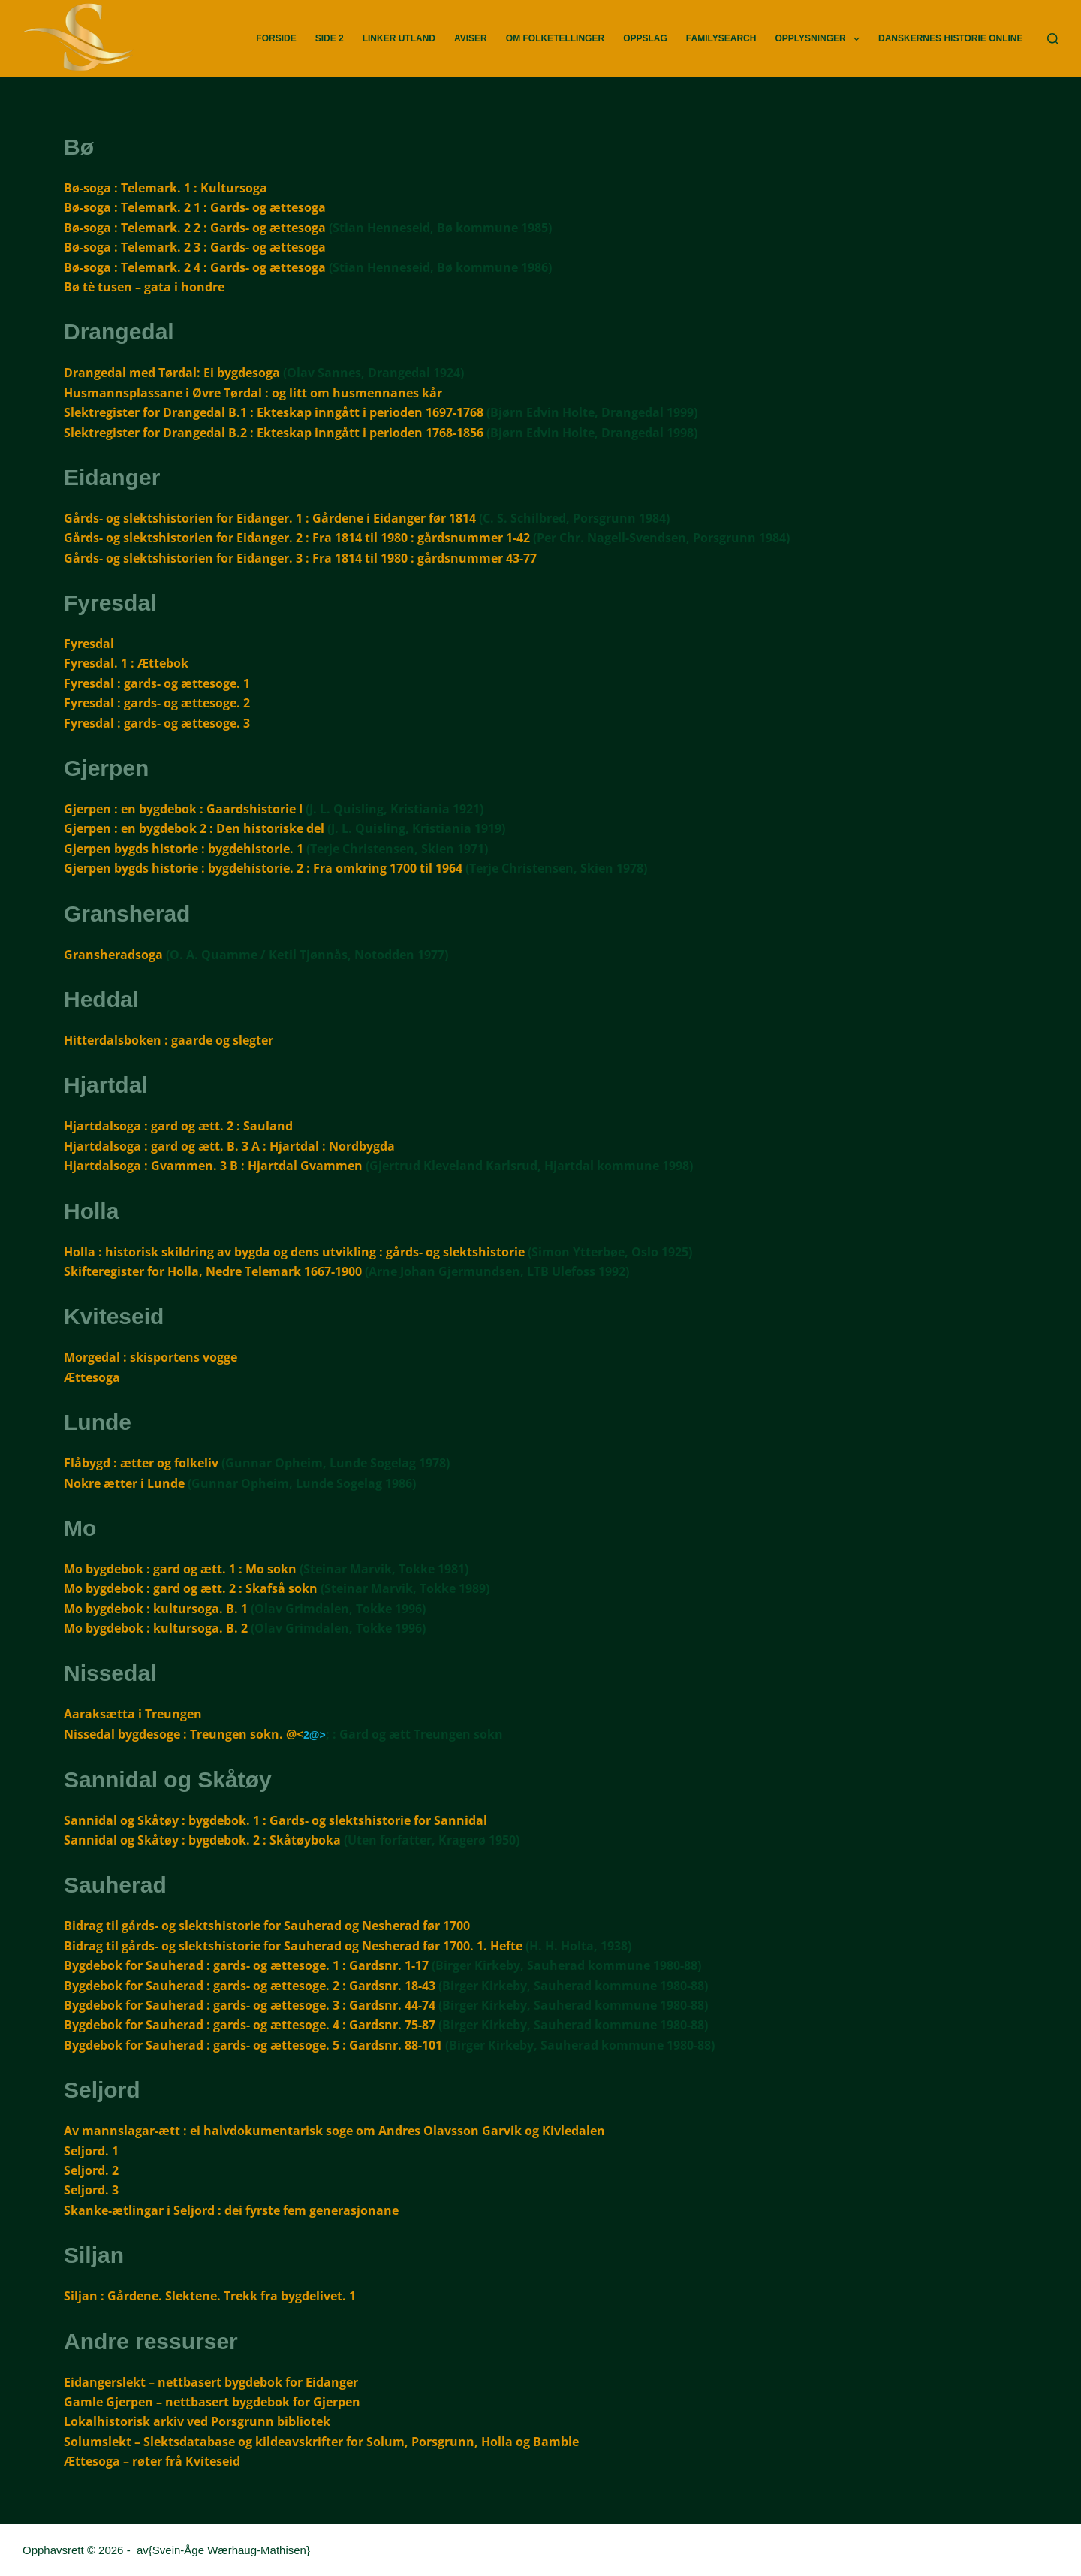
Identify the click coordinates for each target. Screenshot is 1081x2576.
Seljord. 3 (91, 2190)
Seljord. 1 (91, 2151)
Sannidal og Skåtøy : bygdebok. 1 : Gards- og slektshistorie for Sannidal (275, 1820)
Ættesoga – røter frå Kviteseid (152, 2461)
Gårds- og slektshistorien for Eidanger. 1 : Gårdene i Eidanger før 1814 (270, 518)
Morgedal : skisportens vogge (150, 1357)
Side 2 (329, 38)
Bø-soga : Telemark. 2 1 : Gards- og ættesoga (195, 207)
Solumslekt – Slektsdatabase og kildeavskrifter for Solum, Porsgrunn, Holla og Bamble (321, 2441)
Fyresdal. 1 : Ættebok (126, 663)
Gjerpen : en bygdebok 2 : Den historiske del (194, 828)
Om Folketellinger (555, 38)
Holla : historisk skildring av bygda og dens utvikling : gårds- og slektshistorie (294, 1252)
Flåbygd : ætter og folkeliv (141, 1463)
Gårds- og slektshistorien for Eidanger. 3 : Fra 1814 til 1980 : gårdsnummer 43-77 (300, 558)
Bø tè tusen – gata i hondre (144, 287)
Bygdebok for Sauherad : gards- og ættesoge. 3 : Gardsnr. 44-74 (249, 2005)
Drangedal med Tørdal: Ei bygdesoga (172, 372)
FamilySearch (721, 38)
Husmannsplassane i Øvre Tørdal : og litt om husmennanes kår (253, 393)
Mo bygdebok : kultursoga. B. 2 (156, 1628)
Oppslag (645, 38)
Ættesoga (92, 1377)
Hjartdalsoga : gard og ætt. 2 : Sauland (178, 1126)
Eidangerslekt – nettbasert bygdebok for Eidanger (211, 2382)
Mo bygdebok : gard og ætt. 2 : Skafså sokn (191, 1588)
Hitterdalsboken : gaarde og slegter (168, 1040)
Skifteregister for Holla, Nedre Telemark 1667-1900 (213, 1271)
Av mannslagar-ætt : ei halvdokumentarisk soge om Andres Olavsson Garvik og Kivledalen (334, 2130)
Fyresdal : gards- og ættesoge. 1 (157, 683)
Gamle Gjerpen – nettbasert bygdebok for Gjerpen (212, 2402)
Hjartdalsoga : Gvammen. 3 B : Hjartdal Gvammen (213, 1165)
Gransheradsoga (113, 954)
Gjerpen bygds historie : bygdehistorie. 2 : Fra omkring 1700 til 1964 (263, 868)
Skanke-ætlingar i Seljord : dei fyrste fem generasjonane (231, 2210)
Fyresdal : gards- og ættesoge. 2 (157, 703)
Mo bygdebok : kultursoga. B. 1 (156, 1608)
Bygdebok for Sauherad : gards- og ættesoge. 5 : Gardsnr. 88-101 (253, 2045)
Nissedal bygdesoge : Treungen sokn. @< (183, 1734)
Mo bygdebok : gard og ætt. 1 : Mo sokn (180, 1569)
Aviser (470, 38)
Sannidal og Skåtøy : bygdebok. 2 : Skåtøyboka (202, 1840)
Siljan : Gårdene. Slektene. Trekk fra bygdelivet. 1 (210, 2296)
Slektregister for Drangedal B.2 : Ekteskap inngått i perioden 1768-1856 (273, 432)
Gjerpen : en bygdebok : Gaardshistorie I (183, 809)
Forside (276, 38)
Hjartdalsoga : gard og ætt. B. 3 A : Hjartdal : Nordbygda (229, 1146)
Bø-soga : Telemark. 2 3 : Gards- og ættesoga (195, 247)
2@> (314, 1735)
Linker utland (399, 38)
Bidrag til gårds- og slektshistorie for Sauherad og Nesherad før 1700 (267, 1925)
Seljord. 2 (91, 2170)
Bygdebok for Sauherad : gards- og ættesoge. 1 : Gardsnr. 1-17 (246, 1965)
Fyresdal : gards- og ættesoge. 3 (157, 723)
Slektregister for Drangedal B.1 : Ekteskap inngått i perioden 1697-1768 (273, 412)
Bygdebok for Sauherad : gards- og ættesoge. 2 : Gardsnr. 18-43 (249, 1985)
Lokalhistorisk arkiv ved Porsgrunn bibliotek (197, 2421)
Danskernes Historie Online (950, 38)
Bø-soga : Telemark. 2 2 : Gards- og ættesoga (195, 227)
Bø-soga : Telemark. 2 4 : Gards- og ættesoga (195, 267)
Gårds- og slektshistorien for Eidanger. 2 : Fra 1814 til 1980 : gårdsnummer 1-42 (297, 537)
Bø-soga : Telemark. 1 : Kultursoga (165, 187)
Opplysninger (820, 39)
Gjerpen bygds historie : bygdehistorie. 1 (183, 848)
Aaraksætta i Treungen (133, 1714)
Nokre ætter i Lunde (124, 1483)
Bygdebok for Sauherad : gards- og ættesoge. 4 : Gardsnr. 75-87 (249, 2024)
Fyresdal (89, 643)
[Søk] (1052, 38)
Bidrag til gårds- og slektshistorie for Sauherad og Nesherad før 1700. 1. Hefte (293, 1946)
